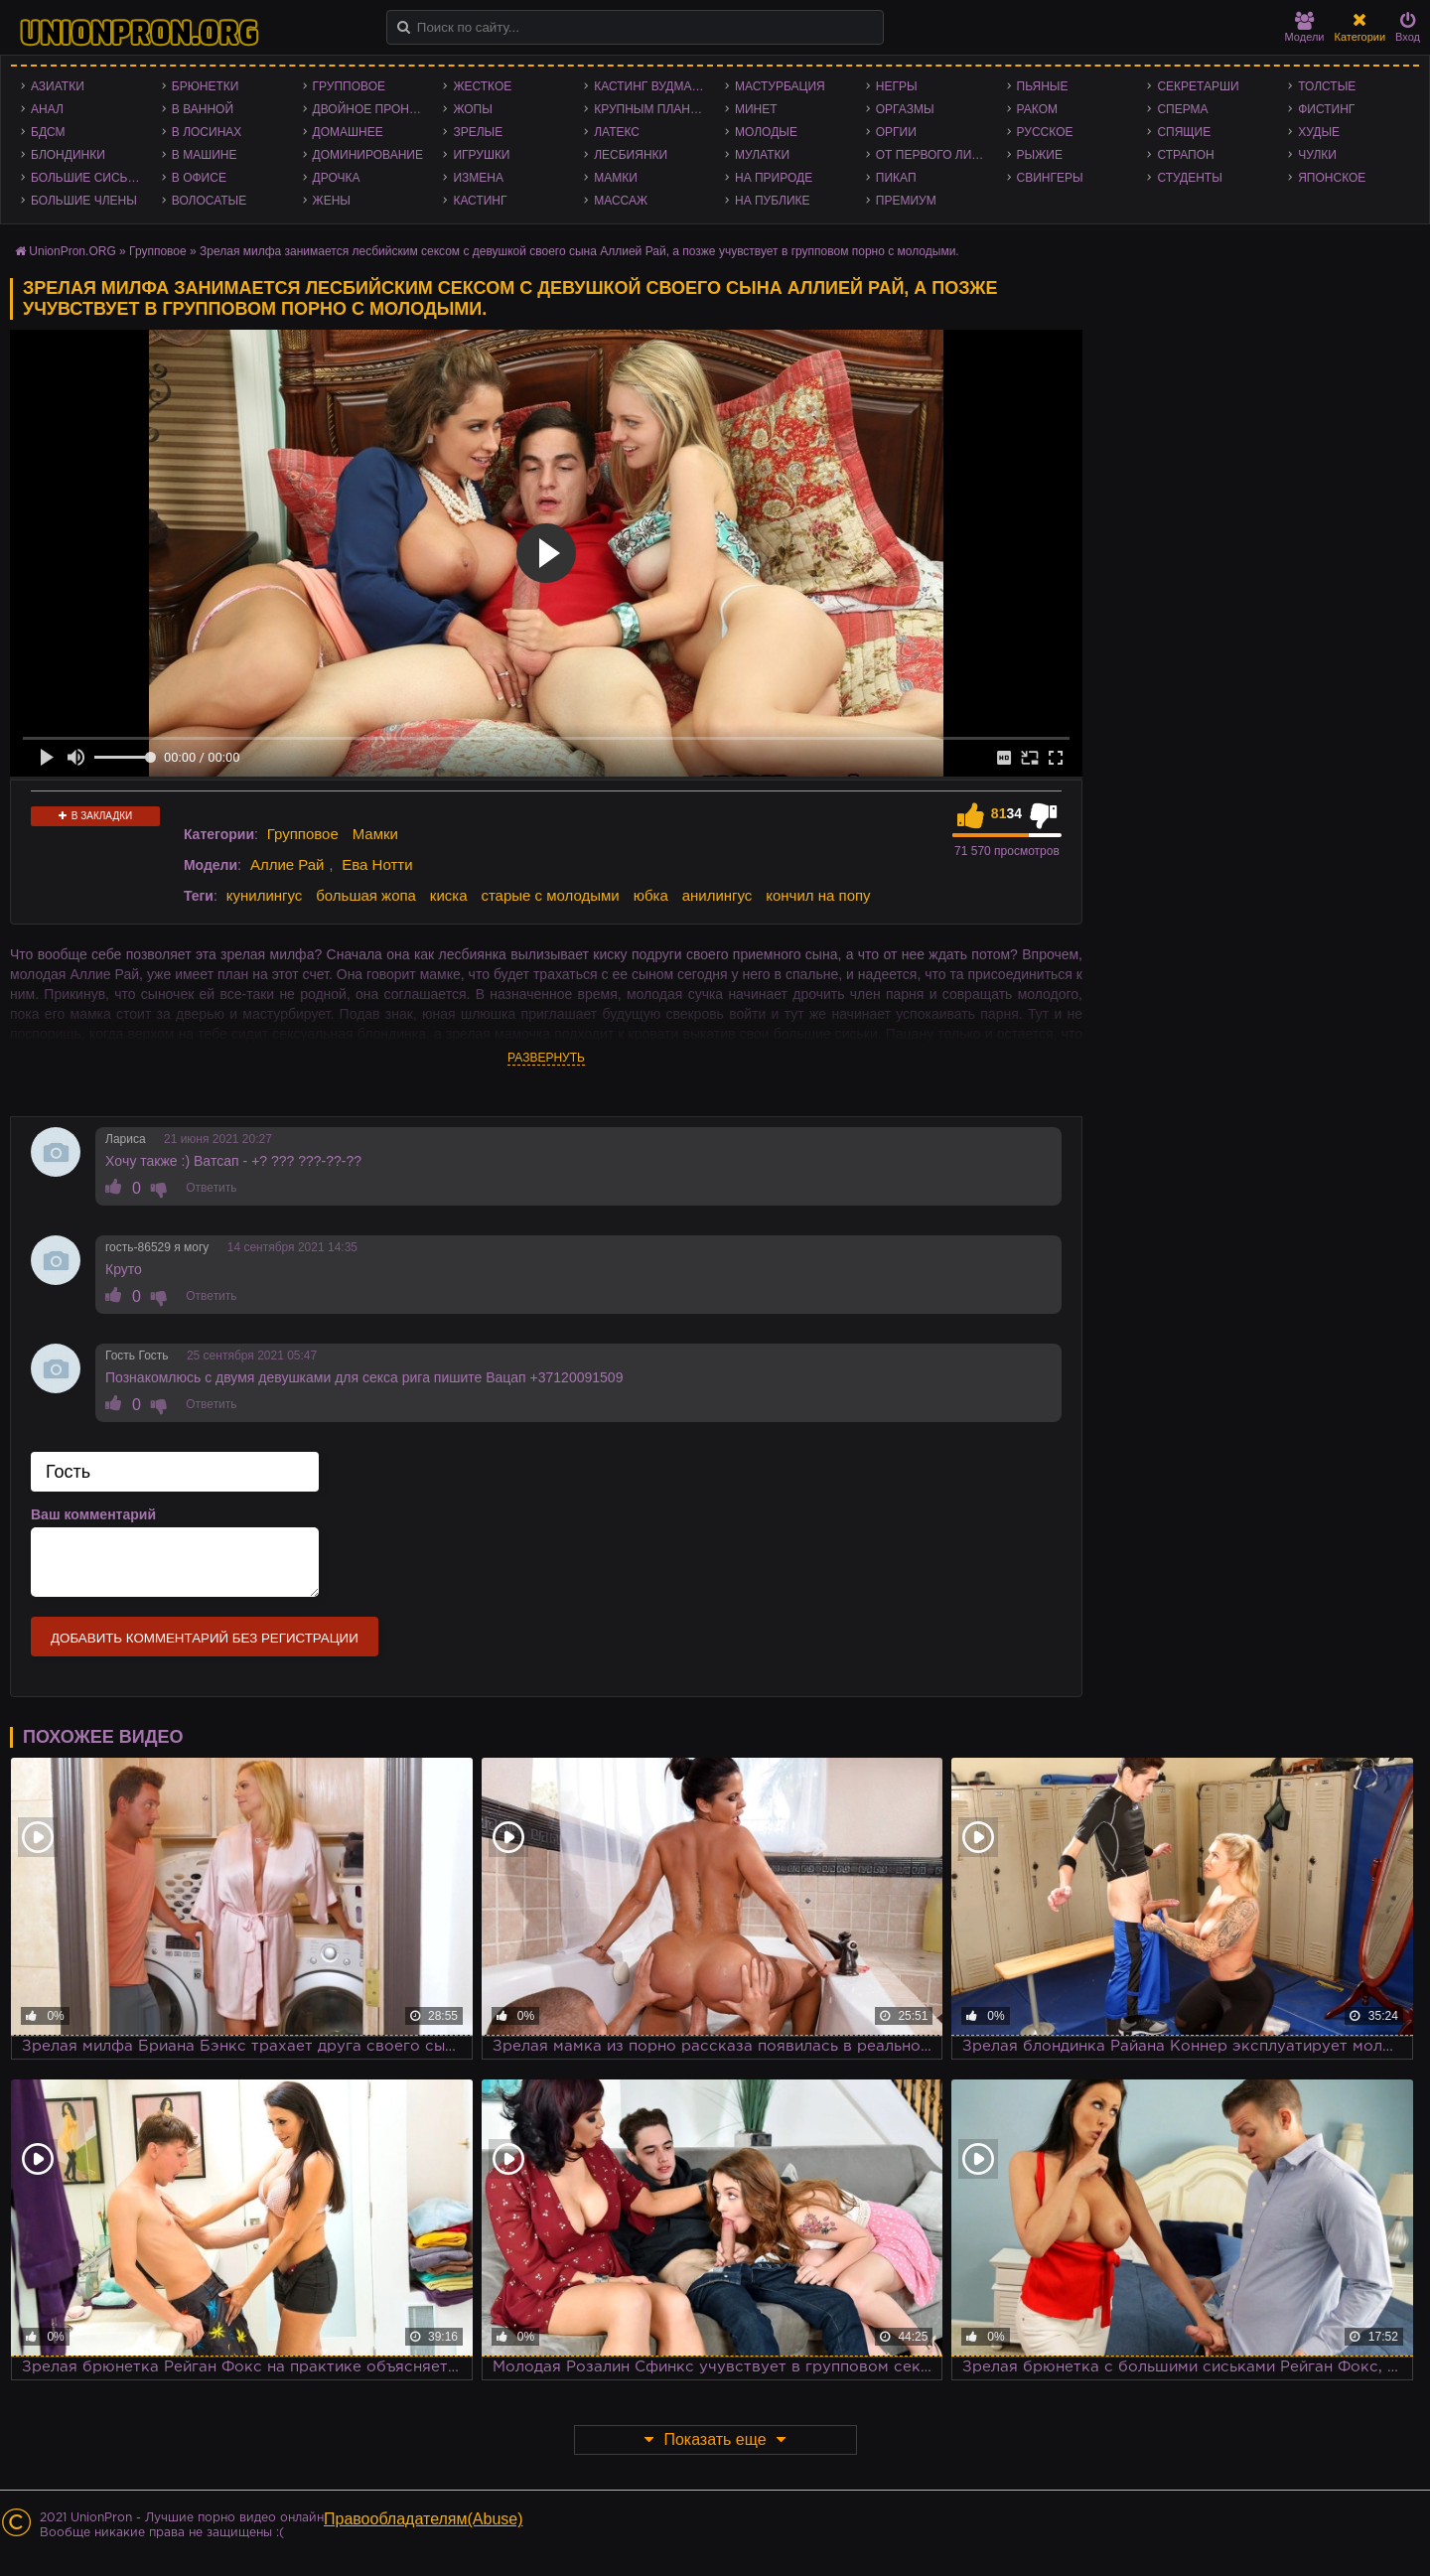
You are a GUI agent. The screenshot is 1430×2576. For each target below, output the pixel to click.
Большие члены (84, 201)
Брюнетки (205, 86)
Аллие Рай (287, 864)
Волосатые (209, 201)
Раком (1037, 109)
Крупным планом (651, 109)
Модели (1305, 27)
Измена (478, 178)
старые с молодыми (550, 895)
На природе (773, 178)
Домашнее (348, 132)
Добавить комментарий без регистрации (204, 1638)
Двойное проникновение (373, 109)
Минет (756, 109)
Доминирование (368, 155)
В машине (204, 155)
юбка (651, 895)
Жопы (472, 109)
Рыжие (1040, 155)
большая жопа (366, 895)
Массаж (620, 201)
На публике (772, 201)
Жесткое (482, 86)
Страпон (1185, 155)
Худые (1319, 132)
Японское (1331, 178)
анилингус (717, 895)
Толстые (1327, 86)
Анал (47, 109)
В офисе (199, 178)
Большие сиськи (87, 178)
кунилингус (264, 895)
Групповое (349, 86)
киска (449, 895)
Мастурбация (780, 86)
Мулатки (762, 155)
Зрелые (477, 132)
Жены (332, 201)
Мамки (616, 178)
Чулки (1317, 155)
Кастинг (479, 201)
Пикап (896, 178)
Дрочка (336, 178)
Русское (1045, 132)
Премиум (906, 201)
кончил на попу (818, 895)
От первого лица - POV (936, 155)
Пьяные (1043, 86)
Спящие (1184, 132)
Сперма (1182, 109)
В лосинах (207, 132)
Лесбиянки (630, 155)
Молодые (766, 132)
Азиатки (57, 86)
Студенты (1189, 178)
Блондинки (68, 155)
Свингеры (1050, 178)
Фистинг (1326, 109)
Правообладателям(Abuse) (423, 2518)
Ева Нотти (377, 864)
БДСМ (48, 132)
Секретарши (1197, 86)
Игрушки (481, 155)
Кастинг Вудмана (651, 86)
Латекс (617, 132)
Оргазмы (905, 109)
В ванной (202, 109)
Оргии (896, 132)
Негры (897, 86)
